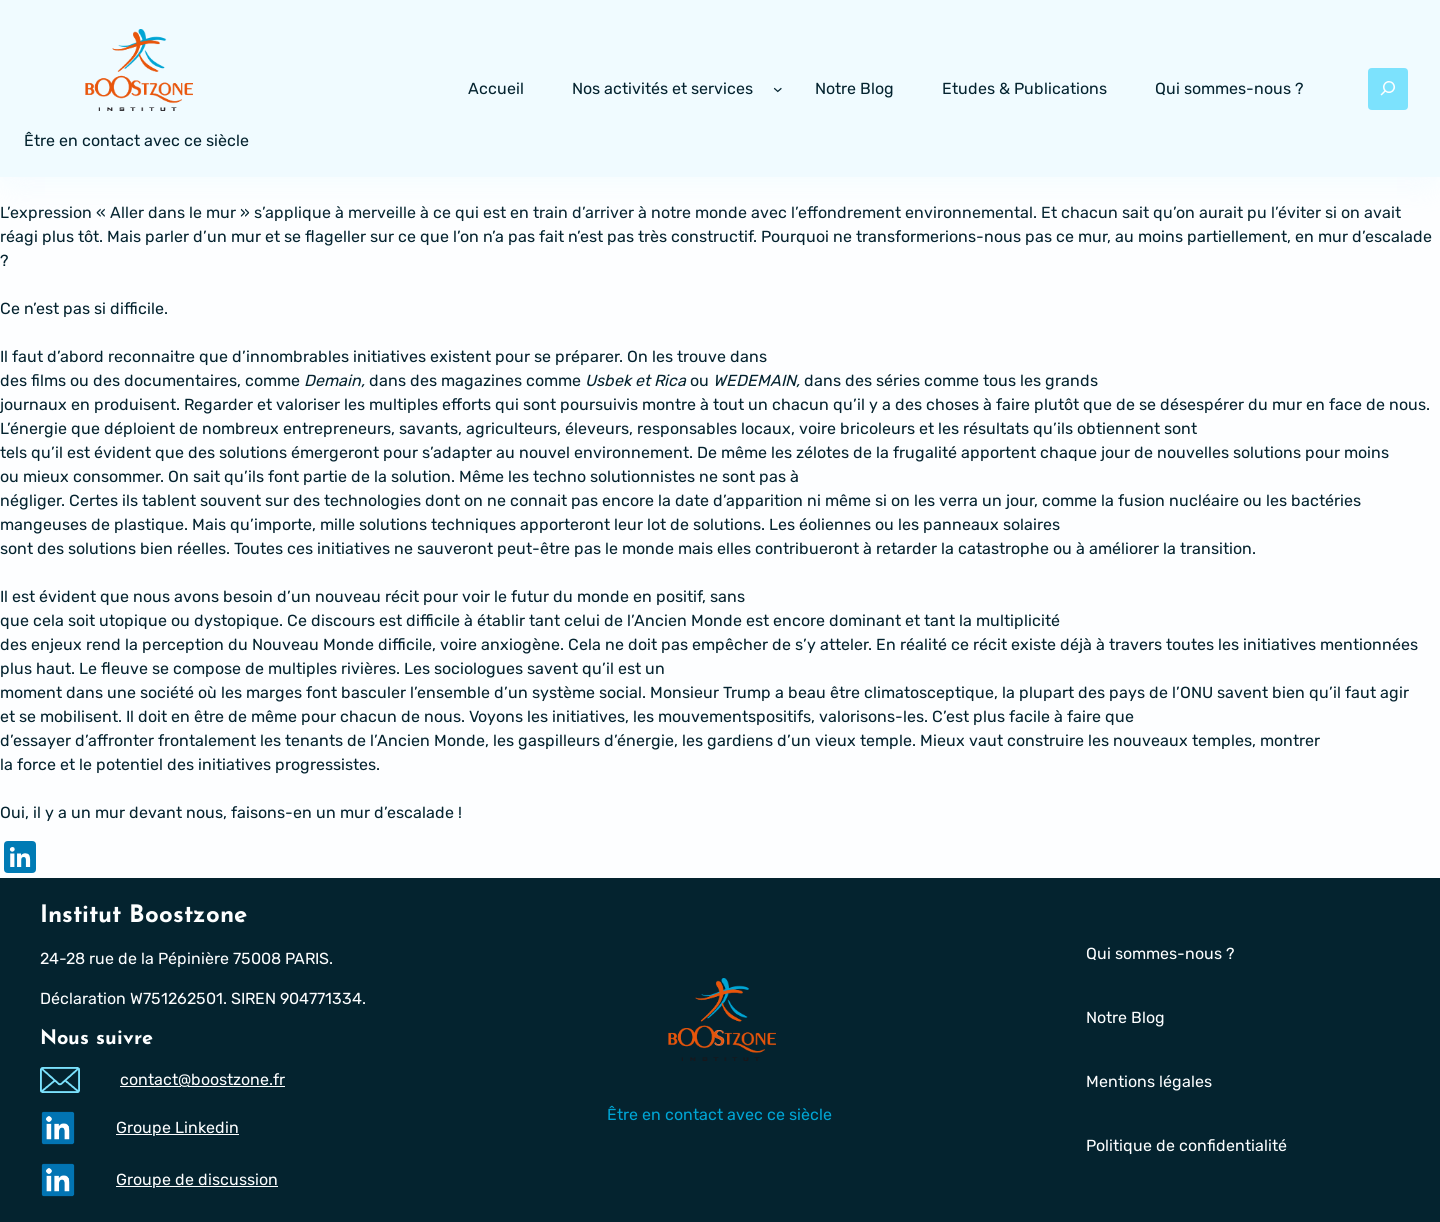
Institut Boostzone (143, 916)
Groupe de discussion (197, 1179)
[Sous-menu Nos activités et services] (778, 89)
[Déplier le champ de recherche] (1388, 89)
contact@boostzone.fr (202, 1080)
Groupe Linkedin (177, 1127)
